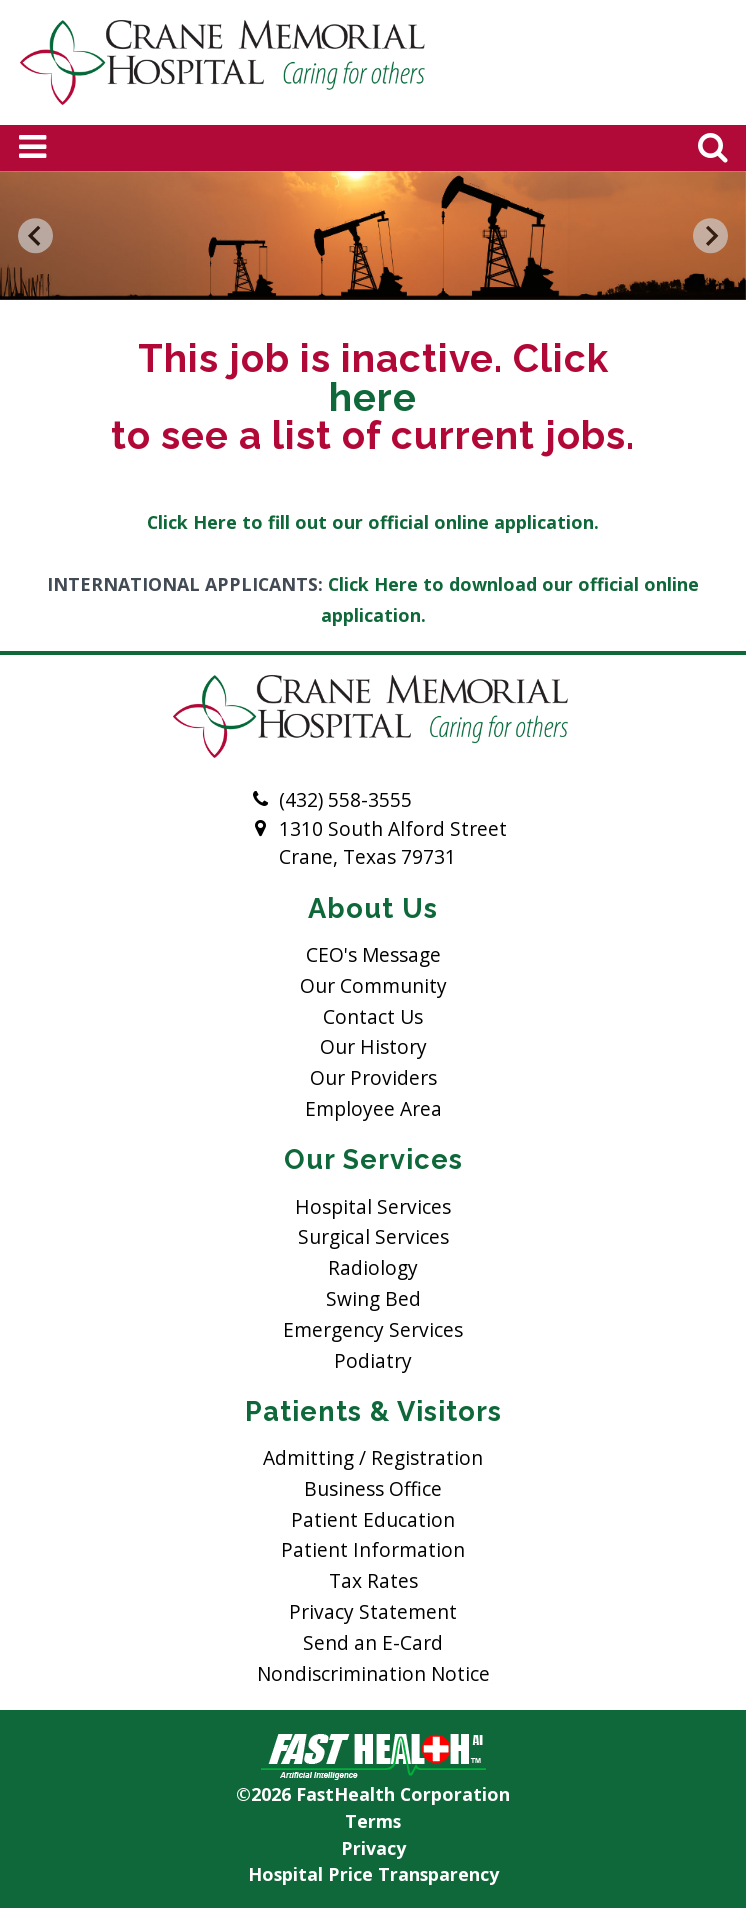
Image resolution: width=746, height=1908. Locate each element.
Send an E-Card (373, 1642)
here (373, 398)
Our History (373, 1046)
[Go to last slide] (36, 236)
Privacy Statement (373, 1611)
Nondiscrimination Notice (373, 1673)
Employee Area (373, 1108)
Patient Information (373, 1549)
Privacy (373, 1848)
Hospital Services (373, 1206)
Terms (373, 1821)
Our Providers (373, 1077)
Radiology (373, 1267)
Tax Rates (373, 1580)
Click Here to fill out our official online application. (373, 522)
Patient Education (373, 1519)
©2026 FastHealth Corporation (373, 1794)
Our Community (373, 985)
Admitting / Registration (373, 1457)
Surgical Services (373, 1236)
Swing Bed (373, 1298)
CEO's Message (373, 954)
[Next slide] (711, 236)
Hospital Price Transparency (373, 1874)
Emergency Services (373, 1329)
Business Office (373, 1488)
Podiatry (373, 1360)
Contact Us (373, 1016)
